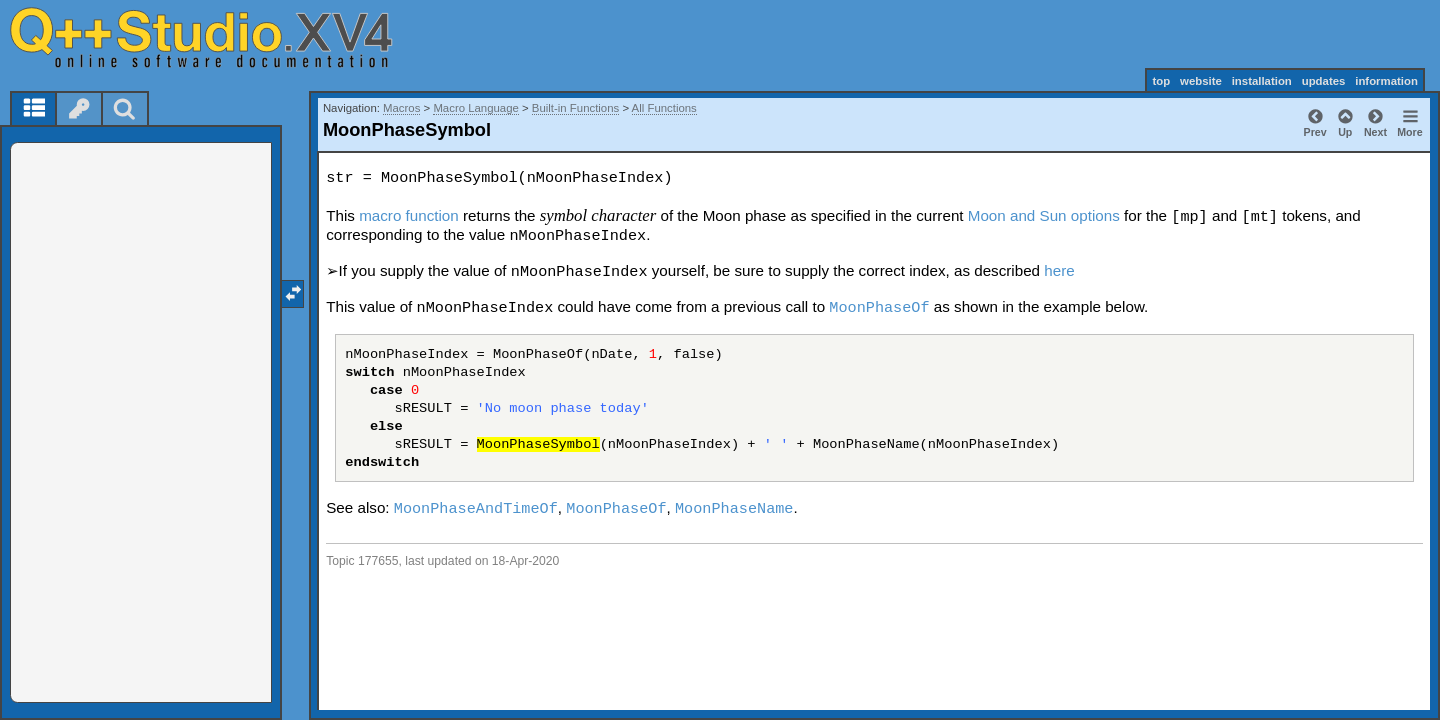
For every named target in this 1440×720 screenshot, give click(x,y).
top (1161, 81)
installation (1262, 81)
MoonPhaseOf (879, 308)
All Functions (664, 108)
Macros (401, 108)
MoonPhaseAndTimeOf (476, 509)
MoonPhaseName (734, 509)
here (1059, 270)
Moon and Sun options (1044, 215)
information (1386, 81)
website (1201, 81)
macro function (409, 215)
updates (1324, 81)
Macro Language (476, 108)
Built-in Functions (575, 108)
